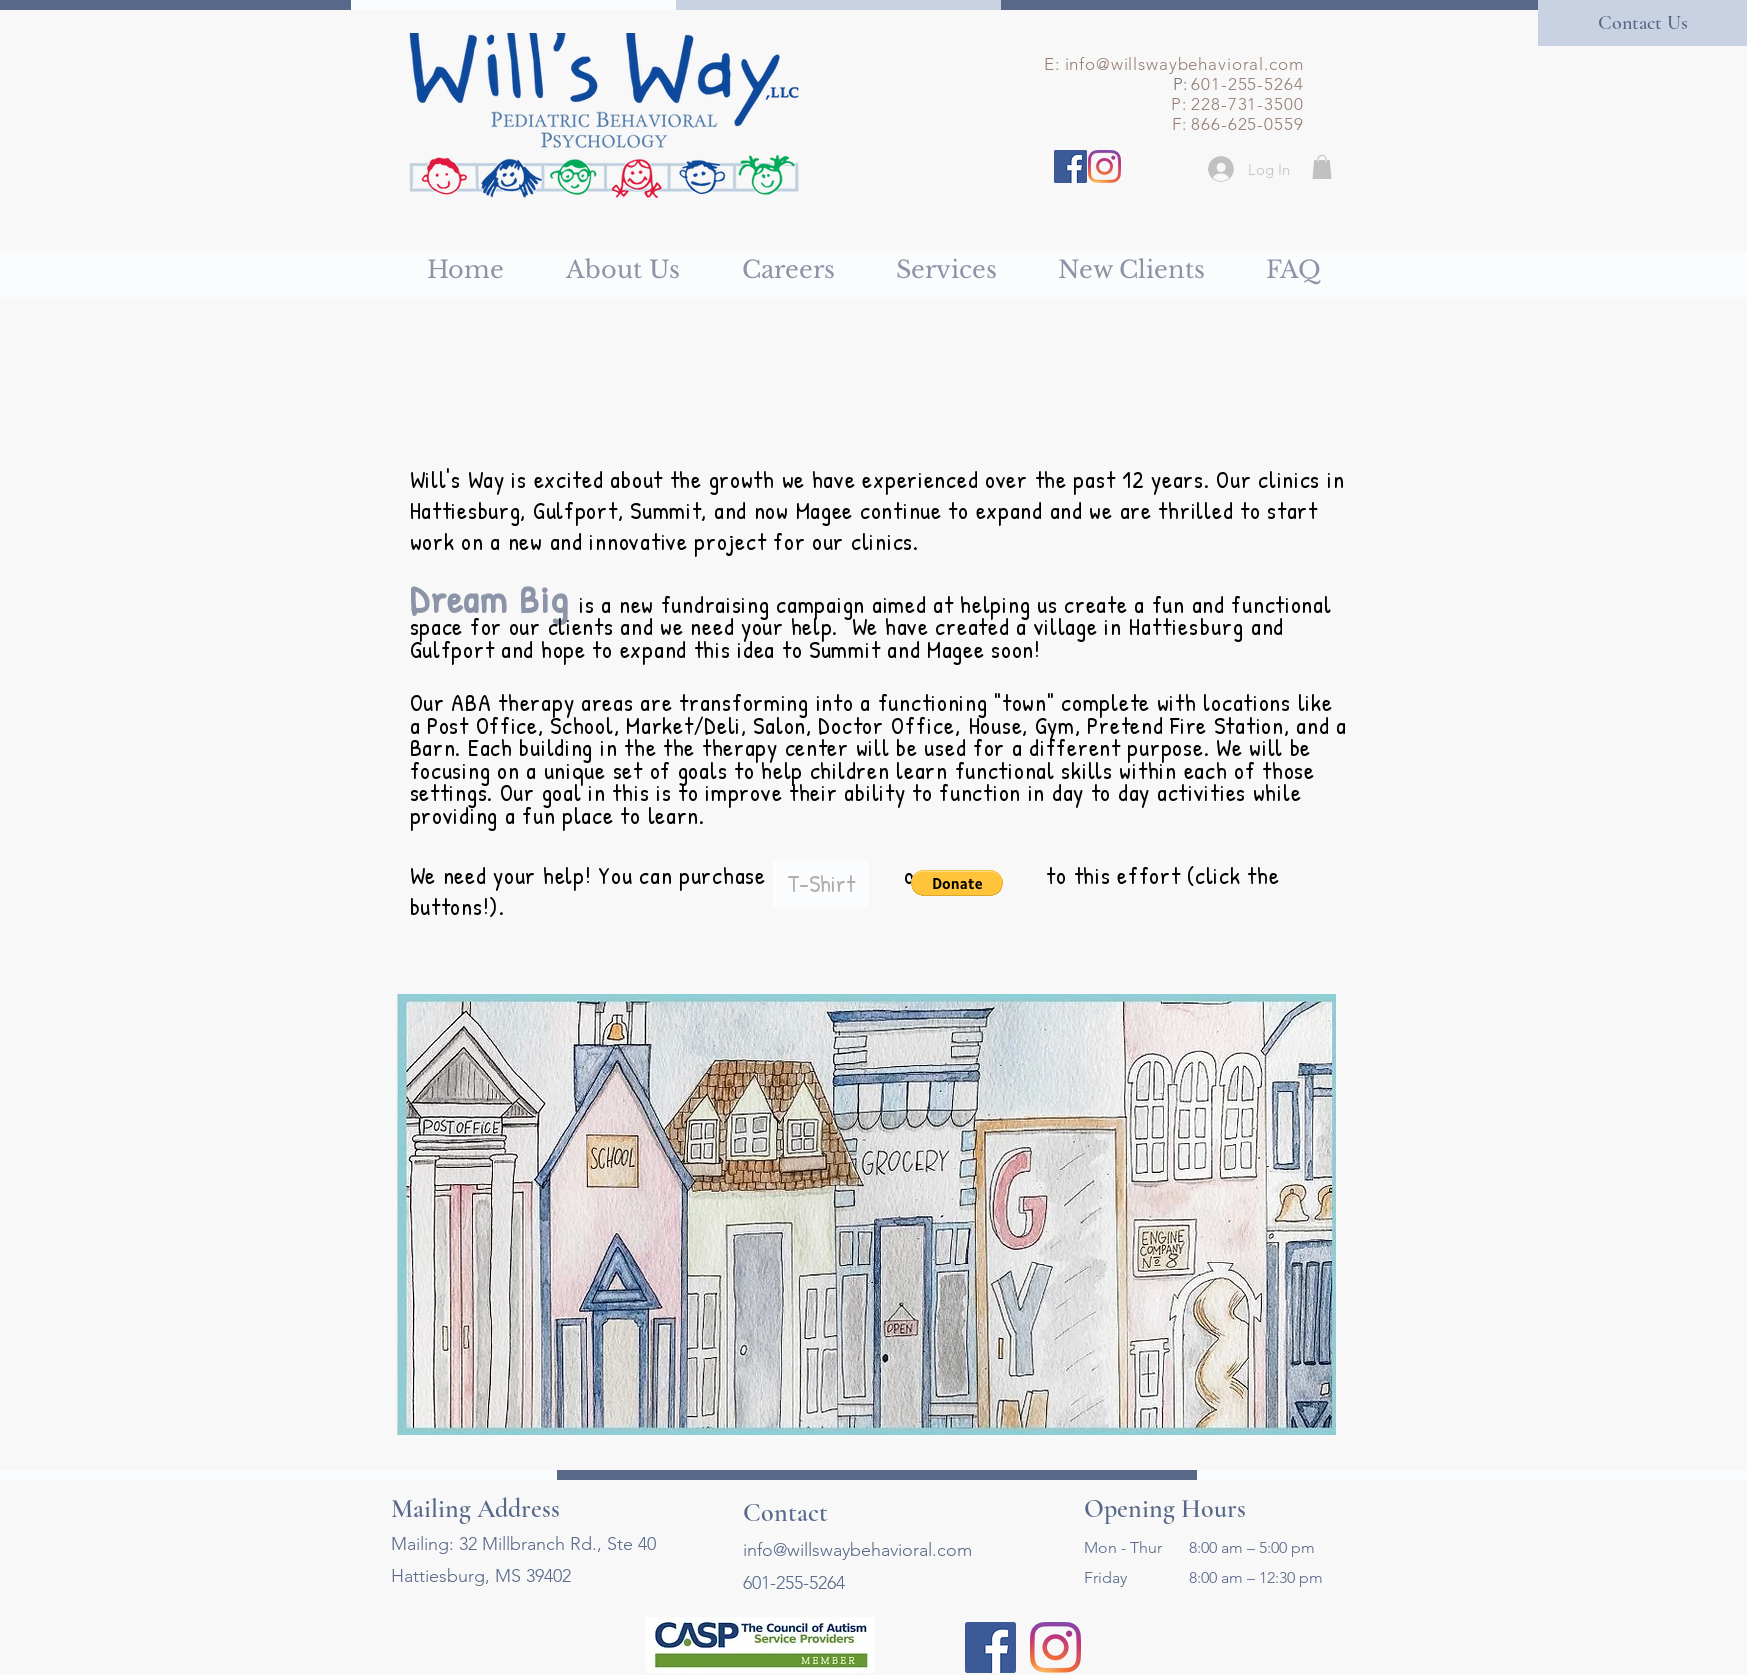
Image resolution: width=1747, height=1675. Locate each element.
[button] (1322, 167)
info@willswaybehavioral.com (1184, 64)
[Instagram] (1104, 166)
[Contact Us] (1642, 23)
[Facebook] (1070, 166)
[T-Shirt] (821, 883)
